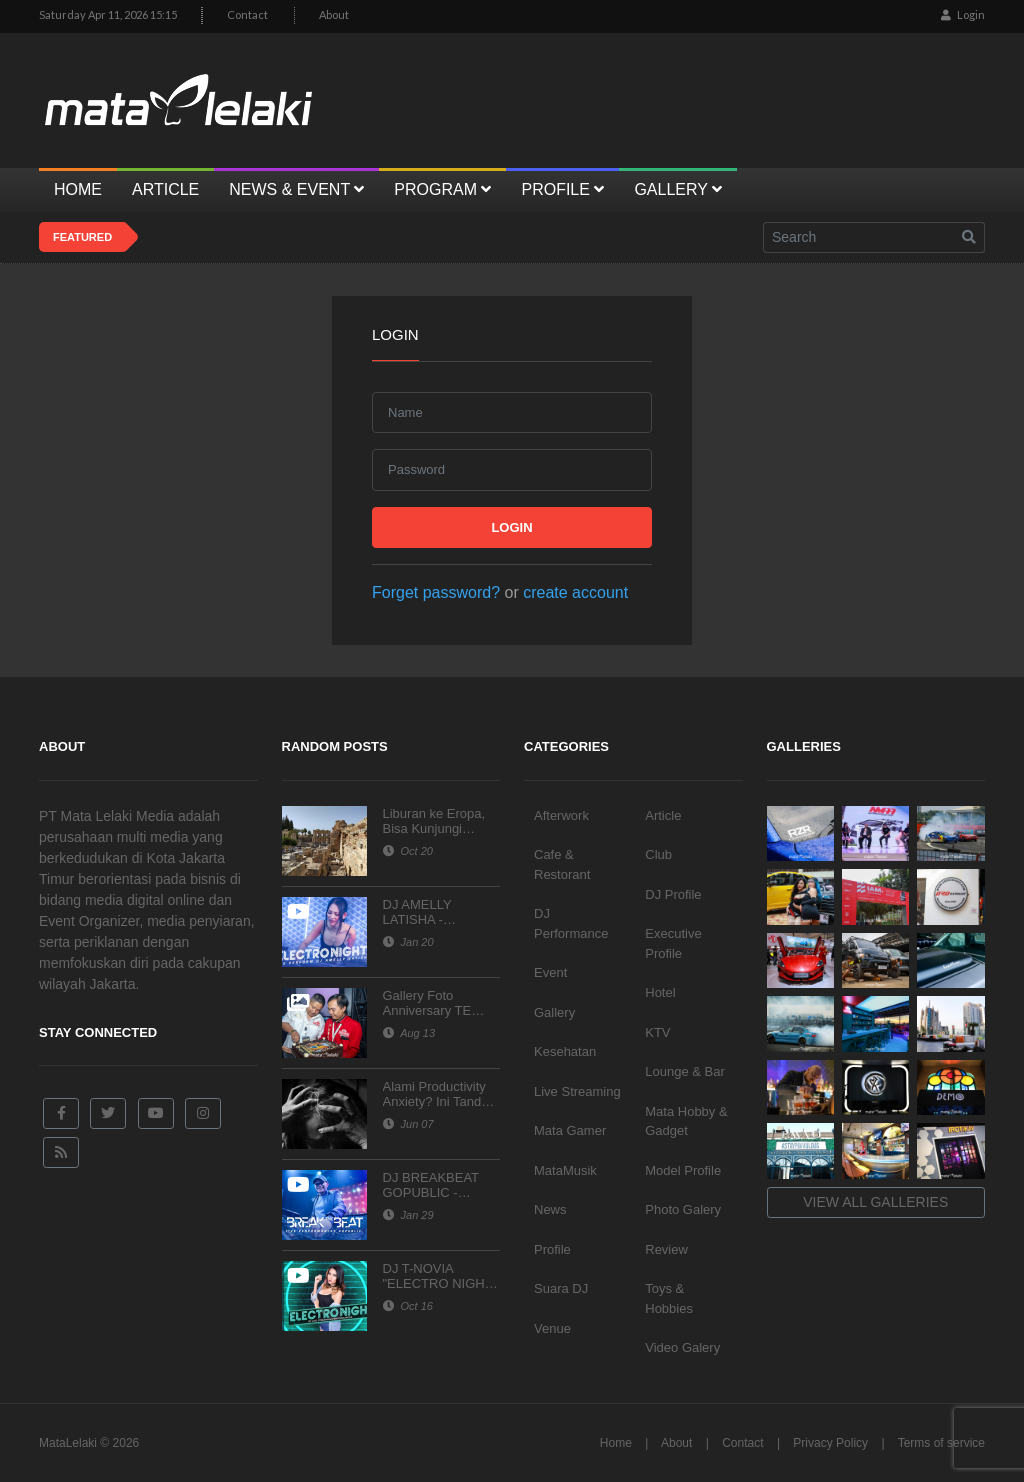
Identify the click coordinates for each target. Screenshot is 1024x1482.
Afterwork (561, 815)
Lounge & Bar (685, 1071)
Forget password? (436, 592)
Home (616, 1443)
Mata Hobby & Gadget (686, 1121)
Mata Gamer (570, 1130)
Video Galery (682, 1347)
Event (550, 972)
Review (666, 1249)
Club (658, 854)
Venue (552, 1328)
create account (575, 592)
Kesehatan (565, 1051)
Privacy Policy (830, 1443)
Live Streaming (577, 1091)
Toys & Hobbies (669, 1298)
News (550, 1209)
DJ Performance (571, 923)
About (334, 14)
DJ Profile (673, 894)
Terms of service (941, 1443)
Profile (552, 1249)
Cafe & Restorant (562, 864)
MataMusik (565, 1170)
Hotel (660, 992)
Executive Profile (673, 943)
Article (663, 815)
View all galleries (875, 1202)
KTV (657, 1032)
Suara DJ (561, 1288)
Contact (247, 14)
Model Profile (683, 1170)
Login (963, 14)
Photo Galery (683, 1209)
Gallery (554, 1012)
